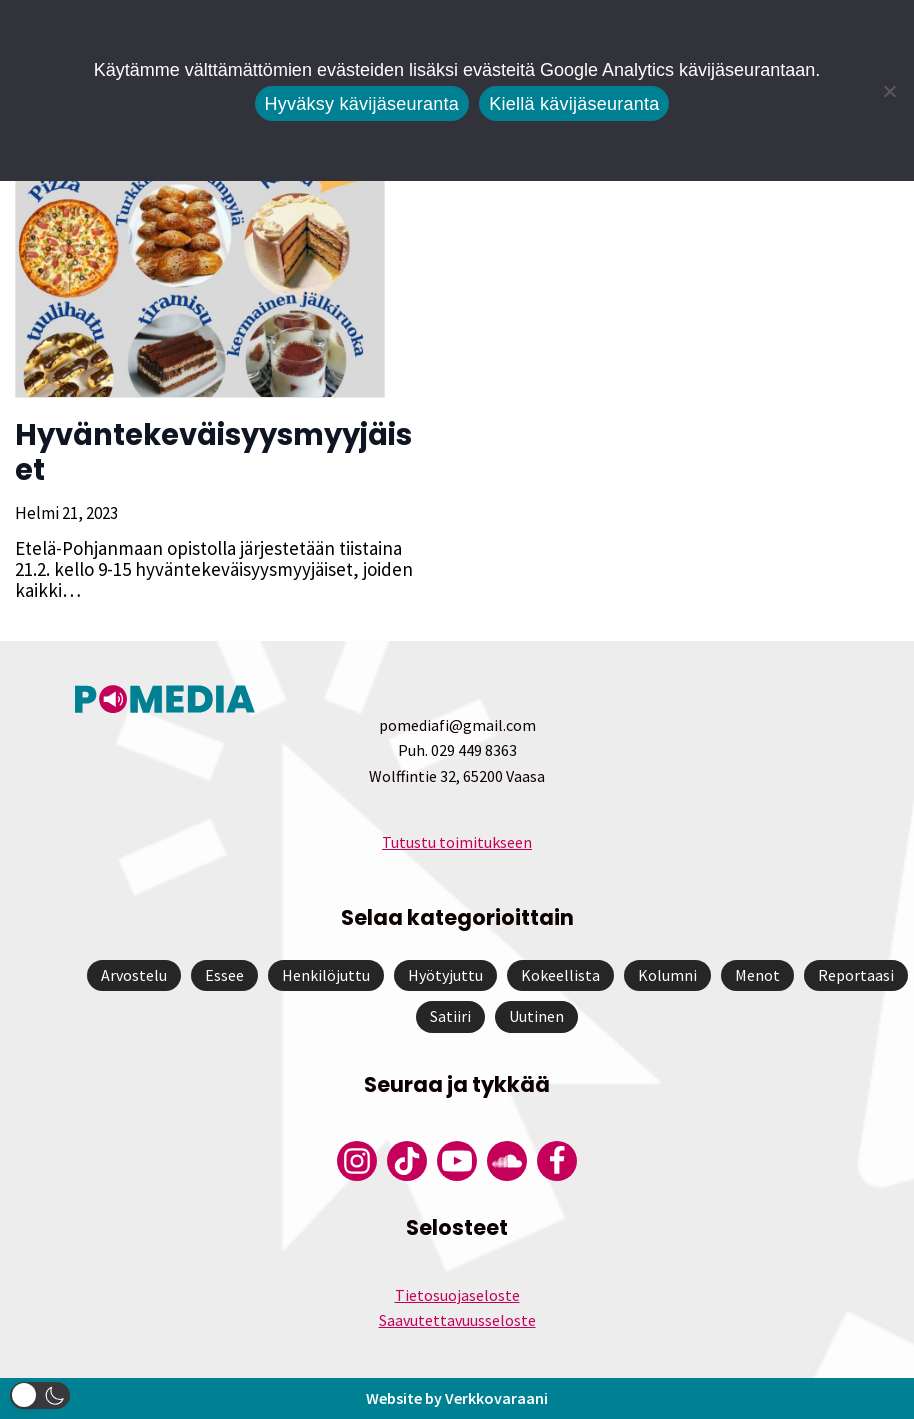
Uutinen (536, 1016)
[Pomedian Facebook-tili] (557, 1161)
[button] (40, 1395)
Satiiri (450, 1016)
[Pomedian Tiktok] (407, 1161)
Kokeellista (560, 975)
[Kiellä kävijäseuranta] (889, 91)
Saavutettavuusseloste (457, 1320)
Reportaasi (856, 975)
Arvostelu (134, 975)
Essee (224, 975)
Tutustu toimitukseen (457, 842)
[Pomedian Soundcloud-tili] (507, 1161)
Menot (757, 975)
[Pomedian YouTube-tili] (457, 1161)
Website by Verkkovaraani (457, 1398)
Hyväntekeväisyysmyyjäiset (213, 452)
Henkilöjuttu (326, 975)
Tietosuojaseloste (457, 1295)
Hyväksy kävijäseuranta (362, 104)
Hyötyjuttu (445, 975)
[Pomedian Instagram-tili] (357, 1161)
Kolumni (667, 975)
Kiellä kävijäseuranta (574, 104)
